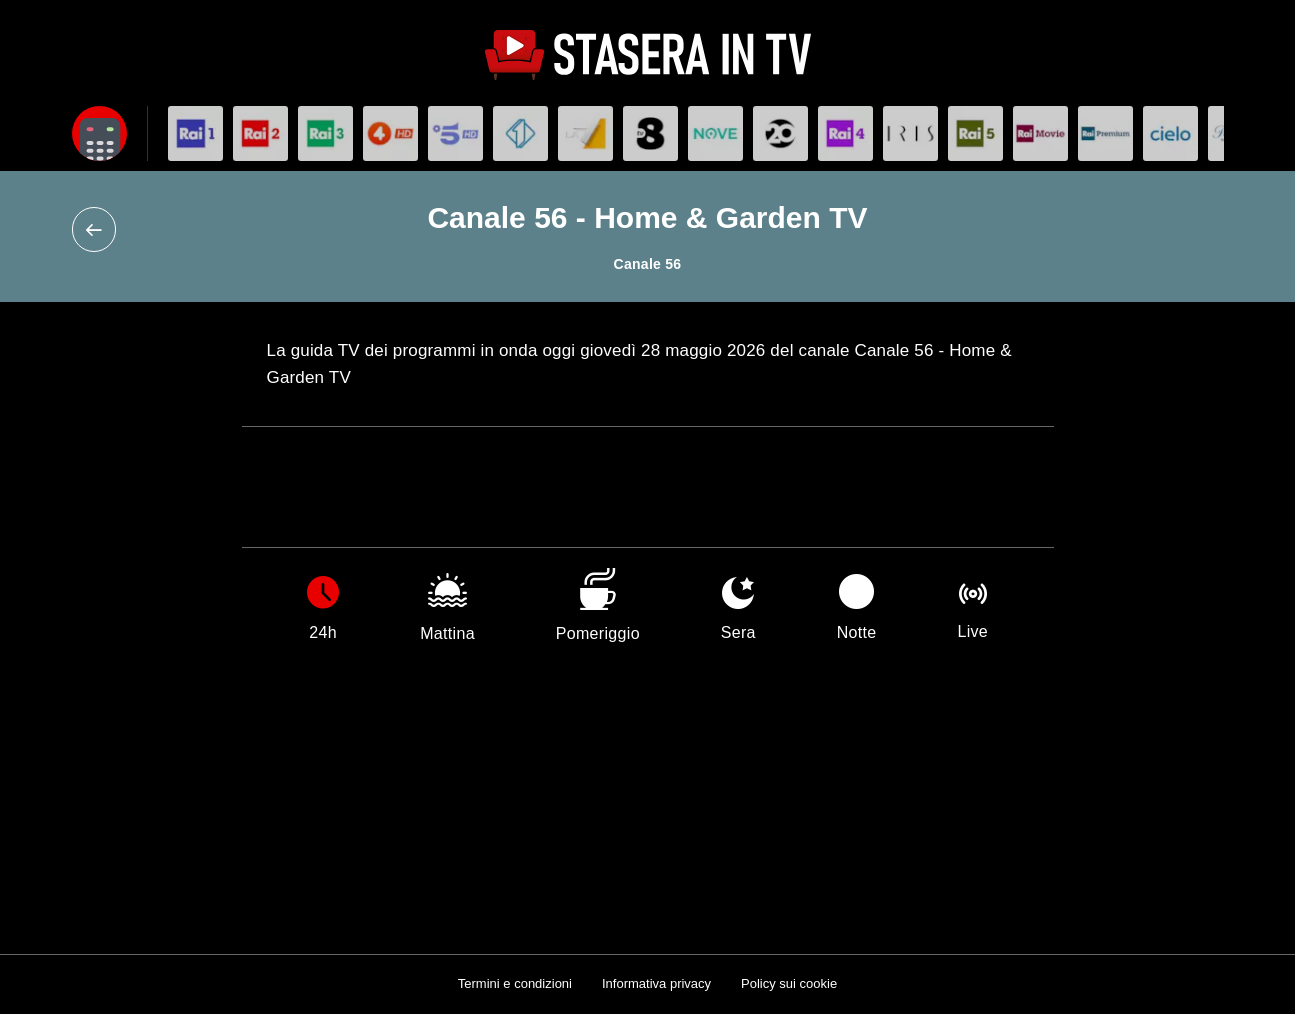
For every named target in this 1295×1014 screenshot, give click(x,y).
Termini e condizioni (515, 983)
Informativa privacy (656, 983)
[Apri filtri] (99, 133)
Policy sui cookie (789, 983)
